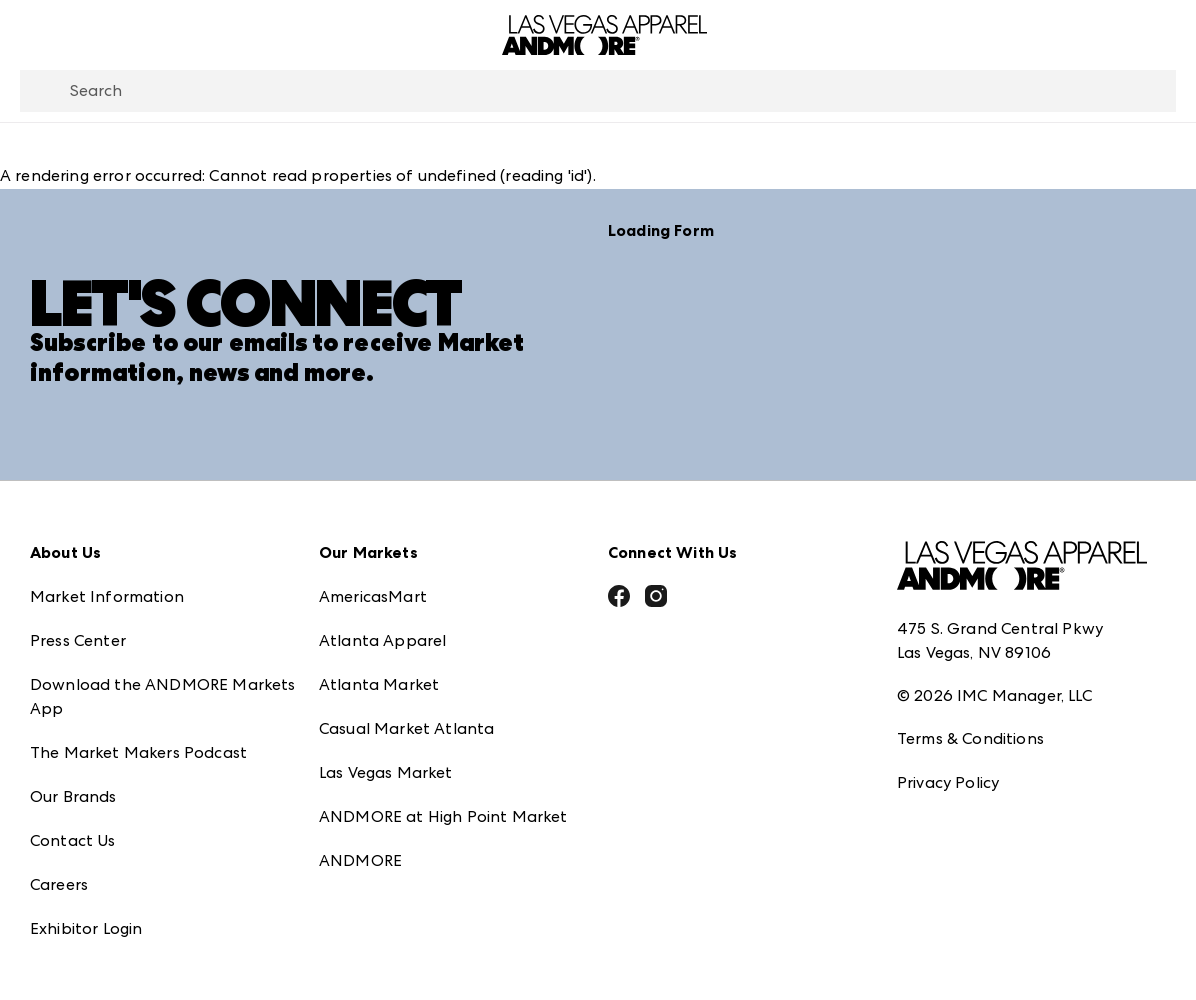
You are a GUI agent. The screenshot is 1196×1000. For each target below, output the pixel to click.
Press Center (78, 639)
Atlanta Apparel (382, 639)
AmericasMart (373, 595)
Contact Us (73, 839)
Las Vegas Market (386, 771)
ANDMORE (360, 859)
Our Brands (73, 795)
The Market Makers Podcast (138, 751)
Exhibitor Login (86, 927)
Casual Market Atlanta (406, 727)
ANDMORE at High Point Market (443, 815)
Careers (59, 883)
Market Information (107, 595)
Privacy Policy (948, 781)
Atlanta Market (379, 683)
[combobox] (598, 91)
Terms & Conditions (970, 737)
